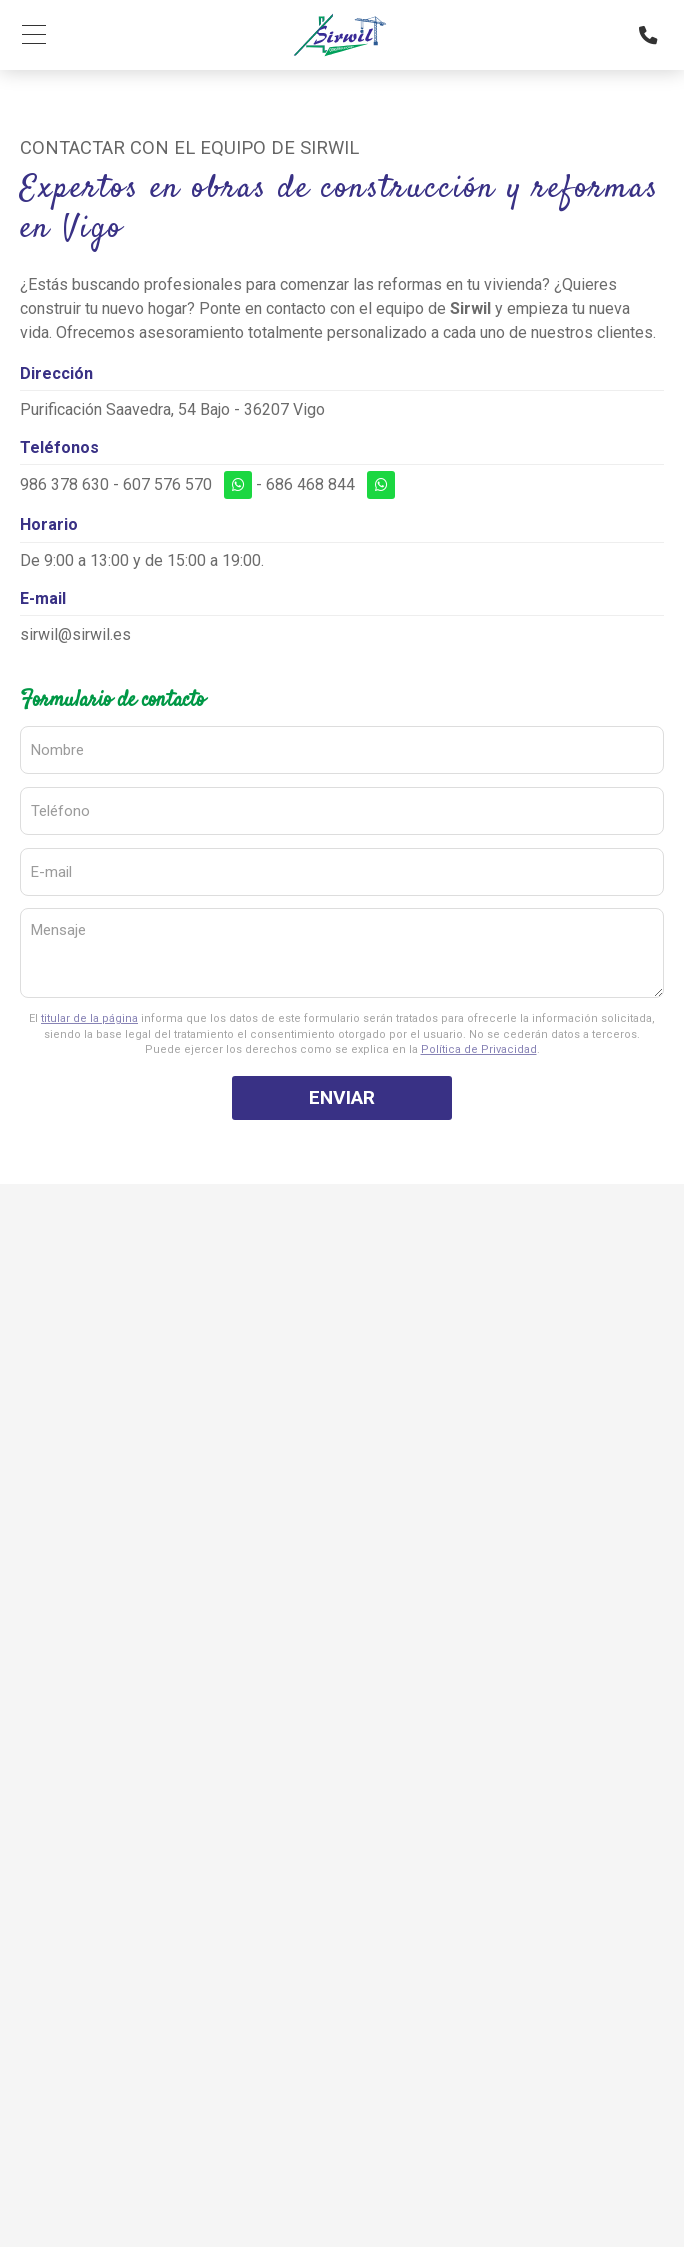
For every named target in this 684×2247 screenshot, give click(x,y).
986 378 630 (64, 484)
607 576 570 (167, 484)
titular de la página (89, 1018)
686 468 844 (310, 484)
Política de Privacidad (479, 1049)
